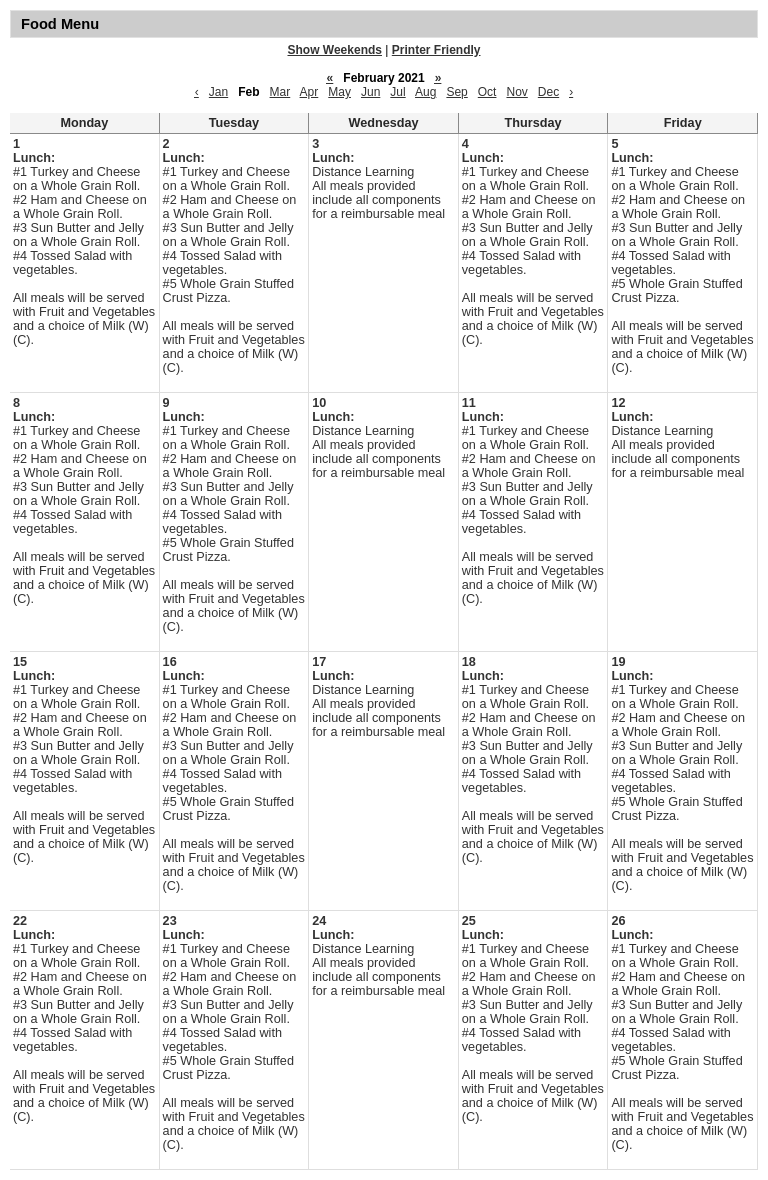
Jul (397, 92)
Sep (456, 92)
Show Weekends (335, 50)
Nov (516, 92)
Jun (370, 92)
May (339, 92)
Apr (309, 92)
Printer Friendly (436, 50)
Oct (487, 92)
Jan (218, 92)
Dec (548, 92)
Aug (425, 92)
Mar (280, 92)
